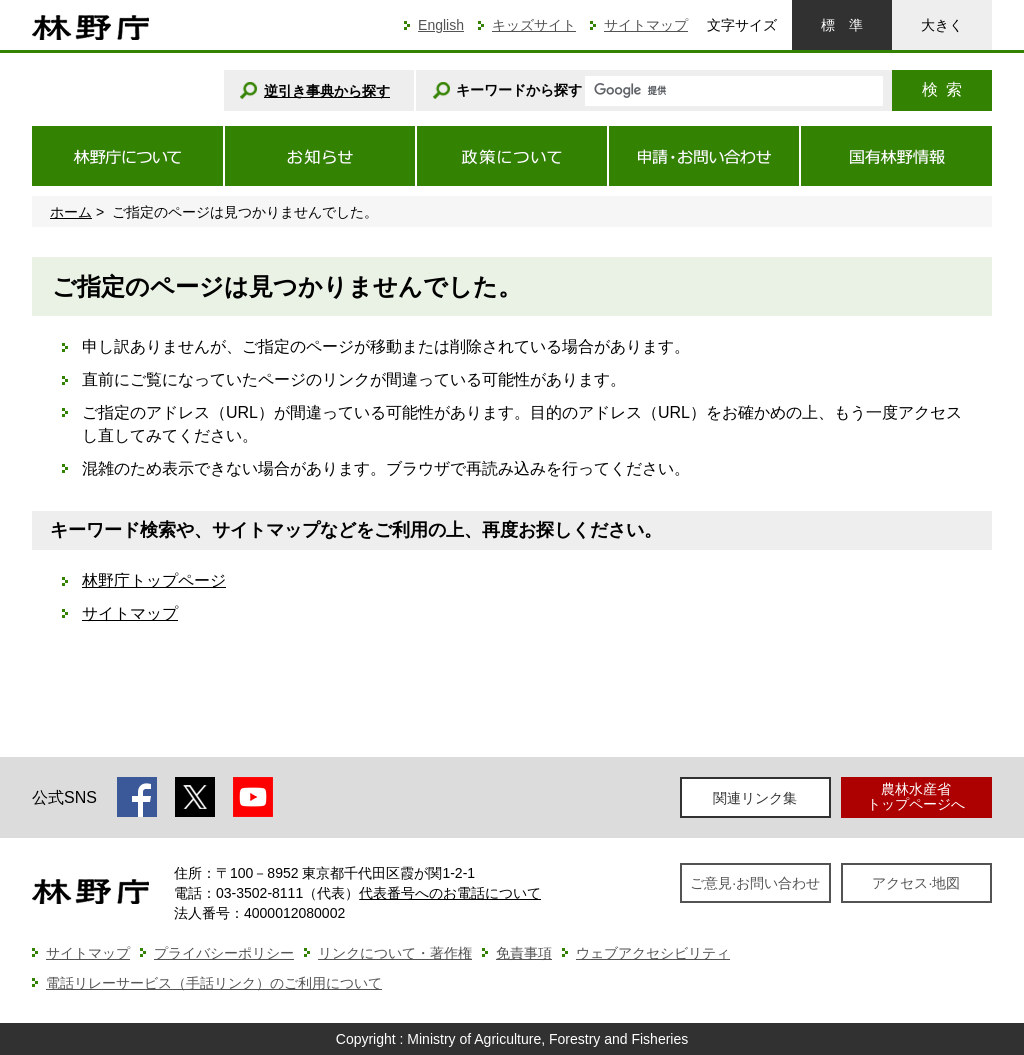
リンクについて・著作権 (395, 953)
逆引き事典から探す (327, 91)
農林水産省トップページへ (916, 796)
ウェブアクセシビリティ (653, 953)
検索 (942, 89)
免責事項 (524, 953)
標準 (842, 25)
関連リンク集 (755, 798)
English (441, 25)
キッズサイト (534, 25)
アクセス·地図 (916, 883)
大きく (942, 25)
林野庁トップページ (154, 580)
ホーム (71, 212)
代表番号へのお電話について (450, 893)
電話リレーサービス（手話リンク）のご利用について (214, 983)
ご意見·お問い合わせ (755, 883)
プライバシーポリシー (224, 953)
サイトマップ (646, 25)
